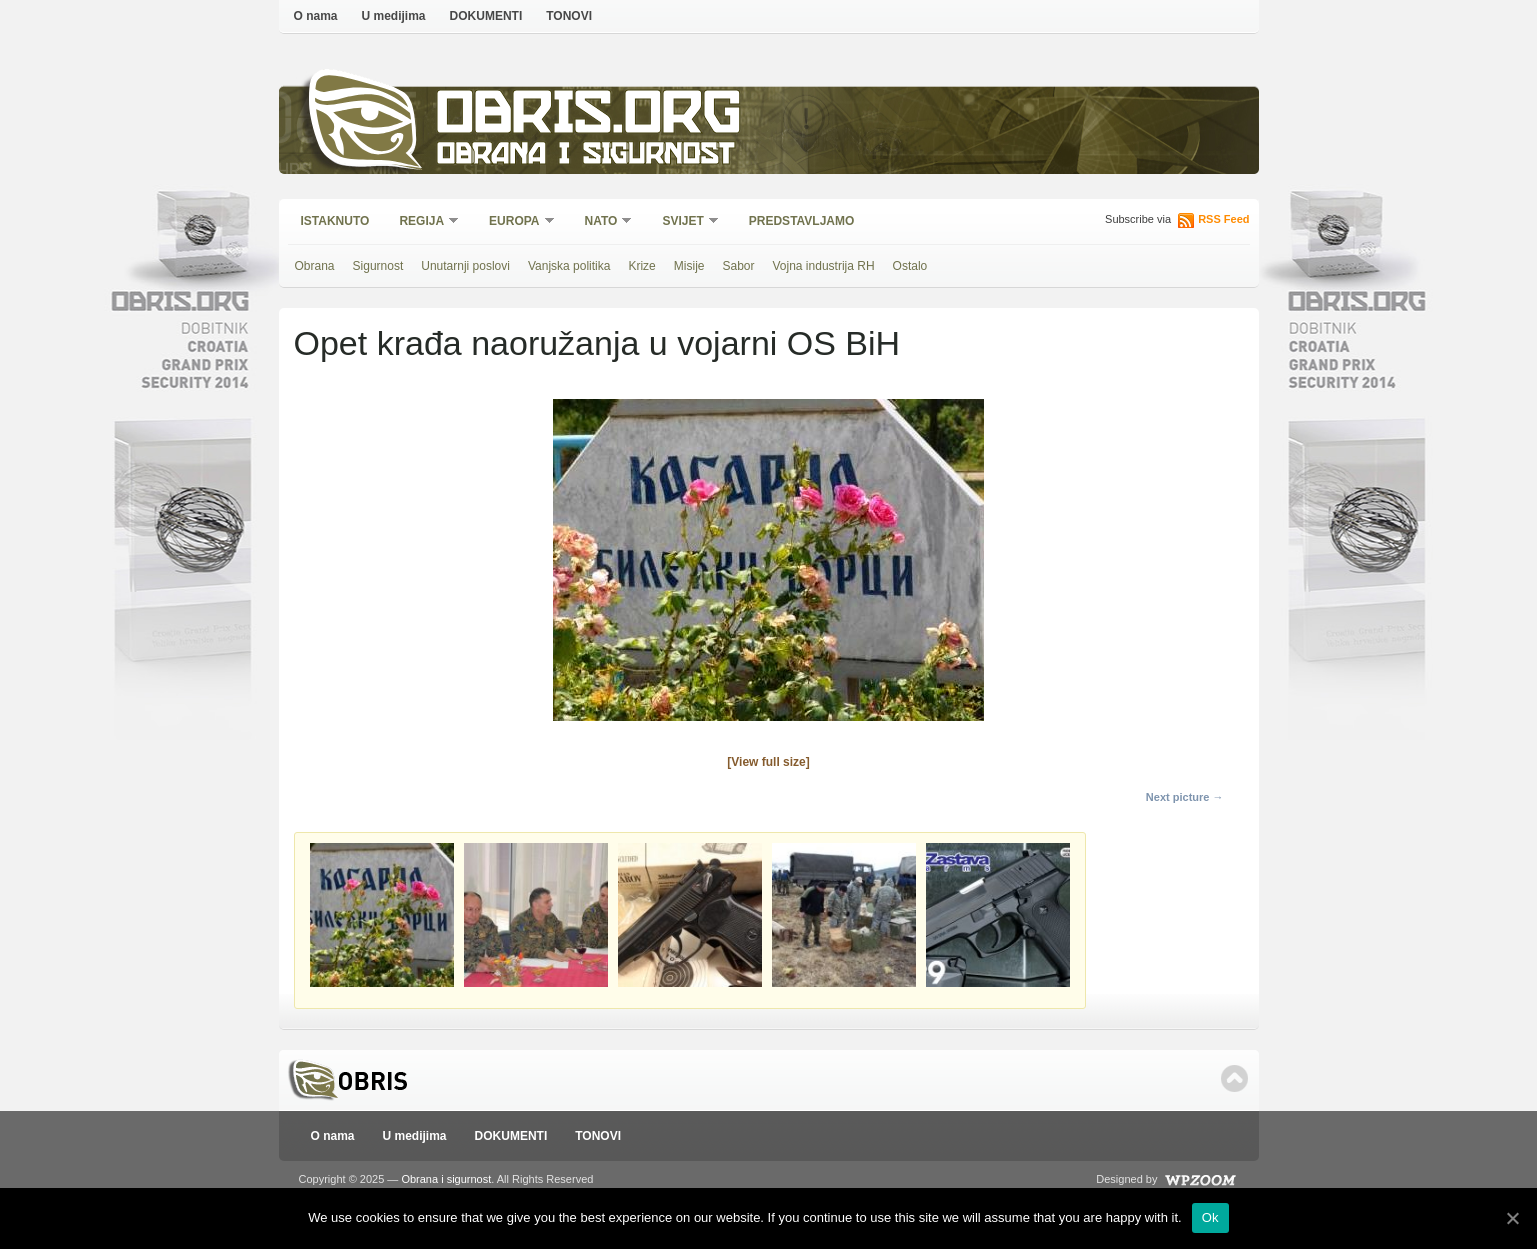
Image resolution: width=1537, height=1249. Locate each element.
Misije (689, 266)
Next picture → (1185, 797)
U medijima (394, 16)
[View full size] (768, 762)
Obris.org (589, 117)
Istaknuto (335, 221)
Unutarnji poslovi (465, 266)
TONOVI (569, 16)
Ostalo (910, 266)
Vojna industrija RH (824, 266)
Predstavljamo (802, 221)
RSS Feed (1223, 219)
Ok (1210, 1217)
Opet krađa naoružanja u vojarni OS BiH (597, 343)
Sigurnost (378, 266)
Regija (422, 222)
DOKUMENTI (486, 16)
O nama (316, 16)
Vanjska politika (569, 266)
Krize (641, 266)
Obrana (315, 266)
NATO (602, 222)
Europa (515, 222)
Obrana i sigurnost (585, 156)
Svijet (683, 222)
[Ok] (1512, 1218)
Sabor (738, 266)
